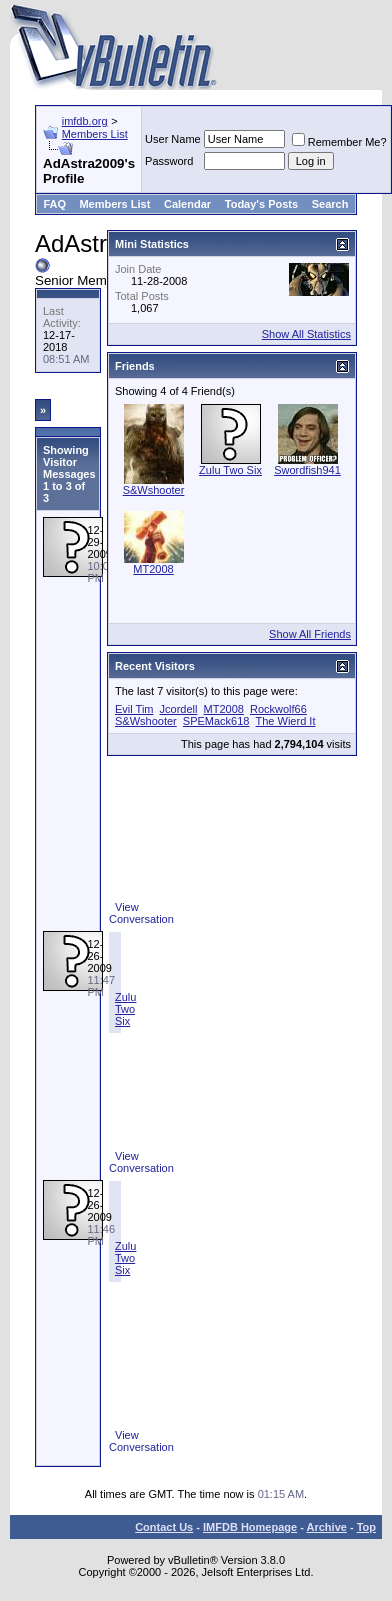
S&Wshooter (154, 490)
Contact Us (164, 1527)
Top (366, 1527)
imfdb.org (85, 121)
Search (330, 204)
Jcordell (179, 709)
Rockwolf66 (278, 709)
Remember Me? (339, 142)
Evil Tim (134, 709)
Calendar (187, 204)
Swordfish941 (307, 470)
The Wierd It (286, 721)
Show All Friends (310, 634)
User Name (173, 139)
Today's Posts (261, 204)
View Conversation (141, 913)
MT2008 (153, 569)
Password (169, 161)
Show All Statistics (306, 334)
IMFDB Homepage (250, 1527)
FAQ (54, 204)
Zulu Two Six (125, 1009)
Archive (327, 1527)
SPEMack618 (216, 721)
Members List (95, 134)
